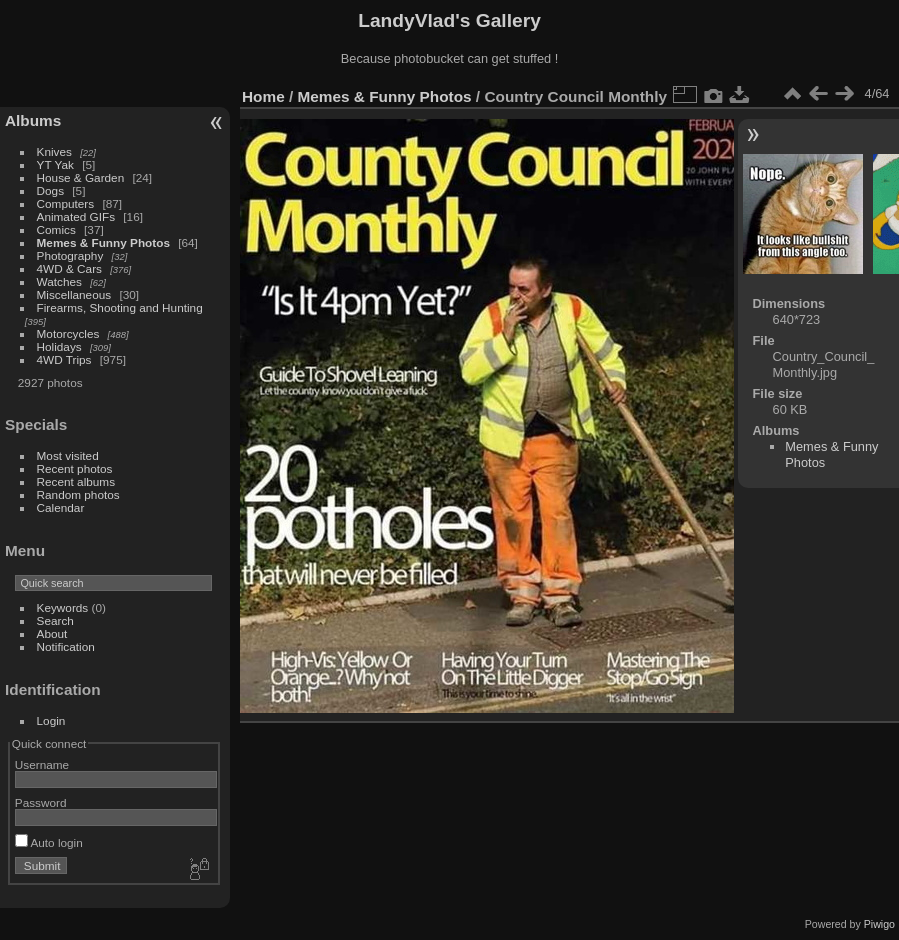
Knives (54, 151)
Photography (70, 255)
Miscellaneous (74, 294)
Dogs (50, 190)
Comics (56, 229)
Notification (66, 646)
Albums (33, 120)
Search (55, 620)
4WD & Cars (69, 268)
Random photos (78, 494)
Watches (59, 281)
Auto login (49, 842)
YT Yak (55, 164)
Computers (66, 203)
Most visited (68, 455)
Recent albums (76, 481)
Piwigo (879, 924)
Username (42, 764)
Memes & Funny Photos (103, 242)
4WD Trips (64, 359)
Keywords (63, 607)
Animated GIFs (76, 216)
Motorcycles (68, 333)
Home (263, 96)
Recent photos (75, 468)
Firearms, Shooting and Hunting (120, 307)
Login (51, 720)
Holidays (59, 346)
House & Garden (81, 177)
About (52, 633)
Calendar (61, 507)
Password (41, 802)
